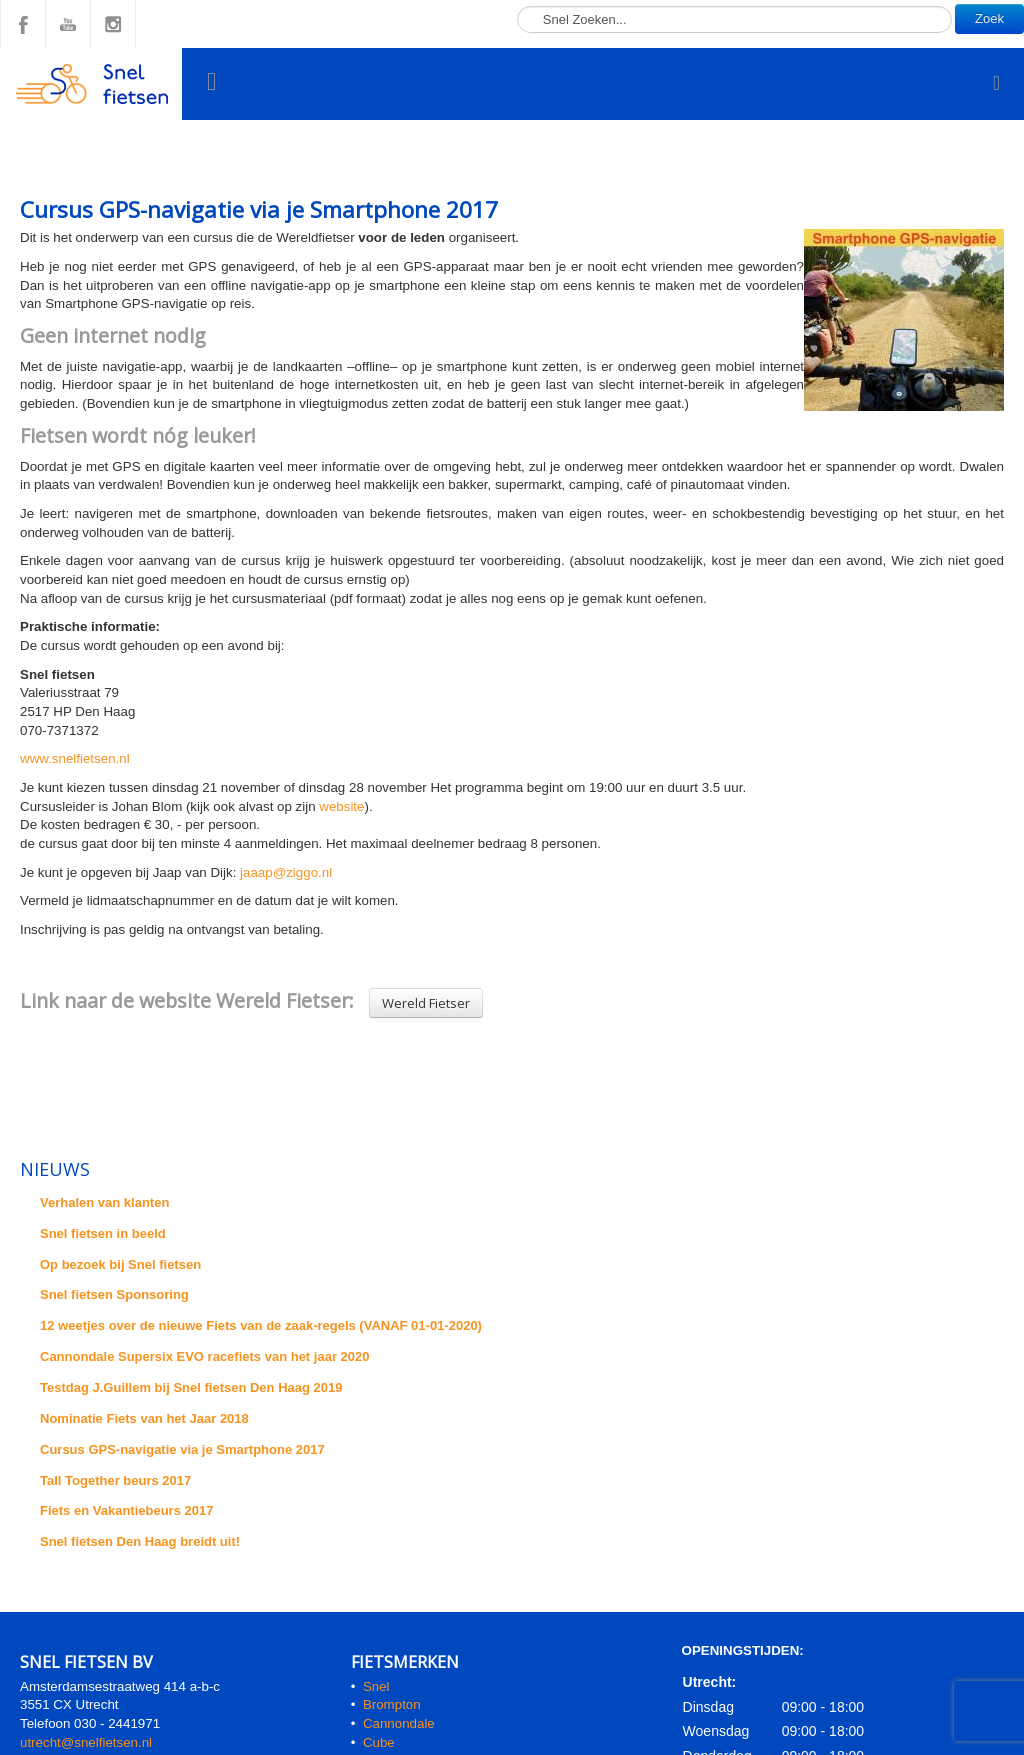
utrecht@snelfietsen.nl (86, 1742)
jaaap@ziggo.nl (286, 872)
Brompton (392, 1704)
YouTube (68, 24)
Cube (379, 1742)
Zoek (989, 18)
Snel (376, 1686)
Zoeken (517, 0)
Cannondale (399, 1723)
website (341, 806)
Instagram (113, 24)
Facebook (23, 24)
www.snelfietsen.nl (75, 758)
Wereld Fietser (426, 1003)
